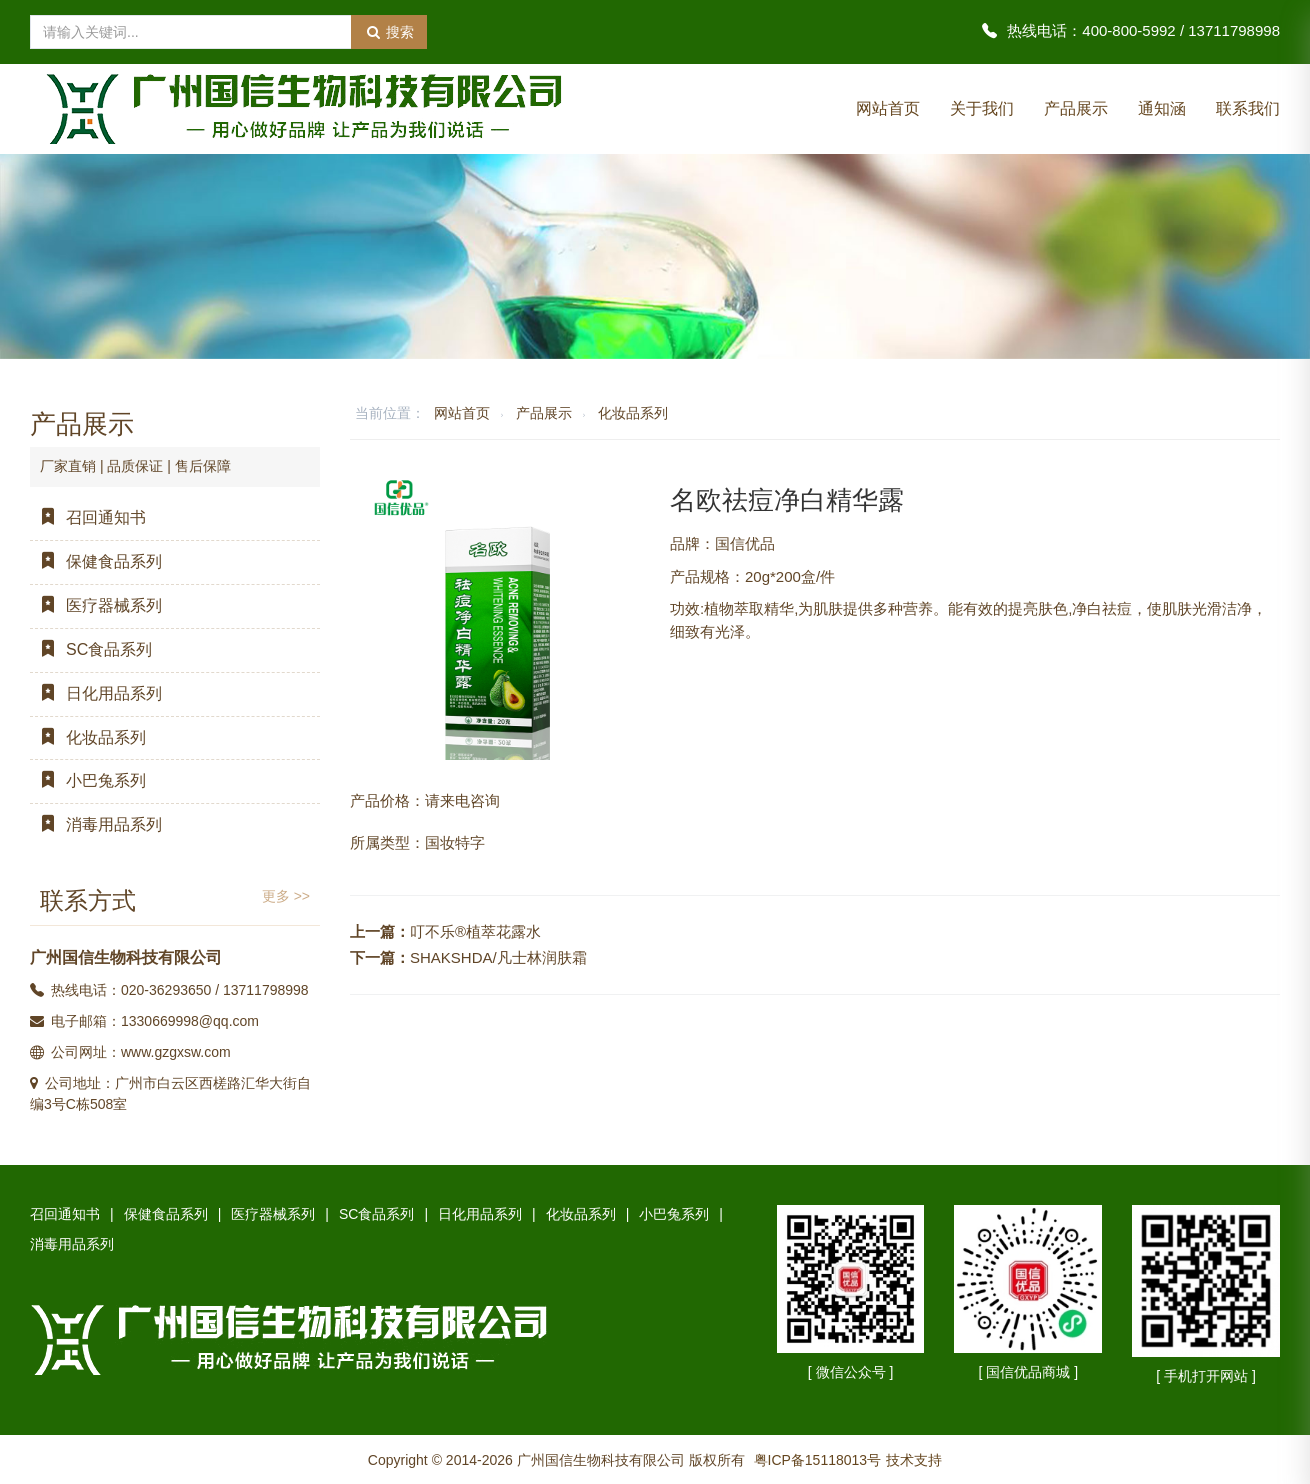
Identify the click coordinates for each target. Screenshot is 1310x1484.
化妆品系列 (633, 413)
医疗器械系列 (96, 605)
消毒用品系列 (96, 824)
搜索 (388, 32)
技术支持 (914, 1460)
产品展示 (1076, 108)
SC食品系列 (91, 649)
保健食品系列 (96, 561)
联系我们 (1248, 108)
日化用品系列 (96, 693)
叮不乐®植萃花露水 (475, 931)
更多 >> (286, 896)
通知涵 (1162, 108)
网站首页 (888, 108)
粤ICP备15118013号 (818, 1460)
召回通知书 (88, 517)
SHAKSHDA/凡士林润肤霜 (498, 957)
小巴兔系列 (88, 780)
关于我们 (982, 108)
